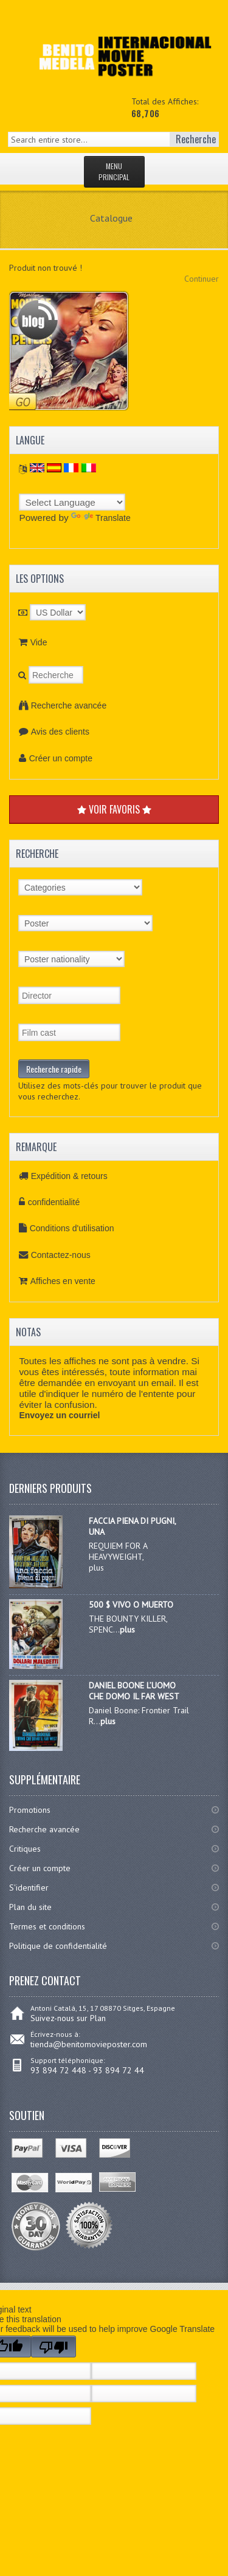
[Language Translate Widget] (72, 502)
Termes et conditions (47, 1926)
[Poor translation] (53, 2346)
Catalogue (111, 218)
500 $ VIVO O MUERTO (131, 1604)
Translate (101, 518)
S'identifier (29, 1887)
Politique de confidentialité (58, 1945)
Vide (38, 642)
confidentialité (54, 1202)
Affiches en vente (62, 1281)
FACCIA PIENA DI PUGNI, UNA (132, 1526)
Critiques (25, 1848)
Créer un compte (60, 758)
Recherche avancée (69, 705)
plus (127, 1629)
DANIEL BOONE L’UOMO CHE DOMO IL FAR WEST (134, 1691)
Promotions (29, 1809)
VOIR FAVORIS (114, 809)
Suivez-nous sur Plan (68, 2018)
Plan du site (30, 1906)
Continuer (201, 278)
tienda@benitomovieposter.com (88, 2044)
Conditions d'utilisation (72, 1228)
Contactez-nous (61, 1255)
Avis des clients (60, 731)
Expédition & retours (69, 1176)
